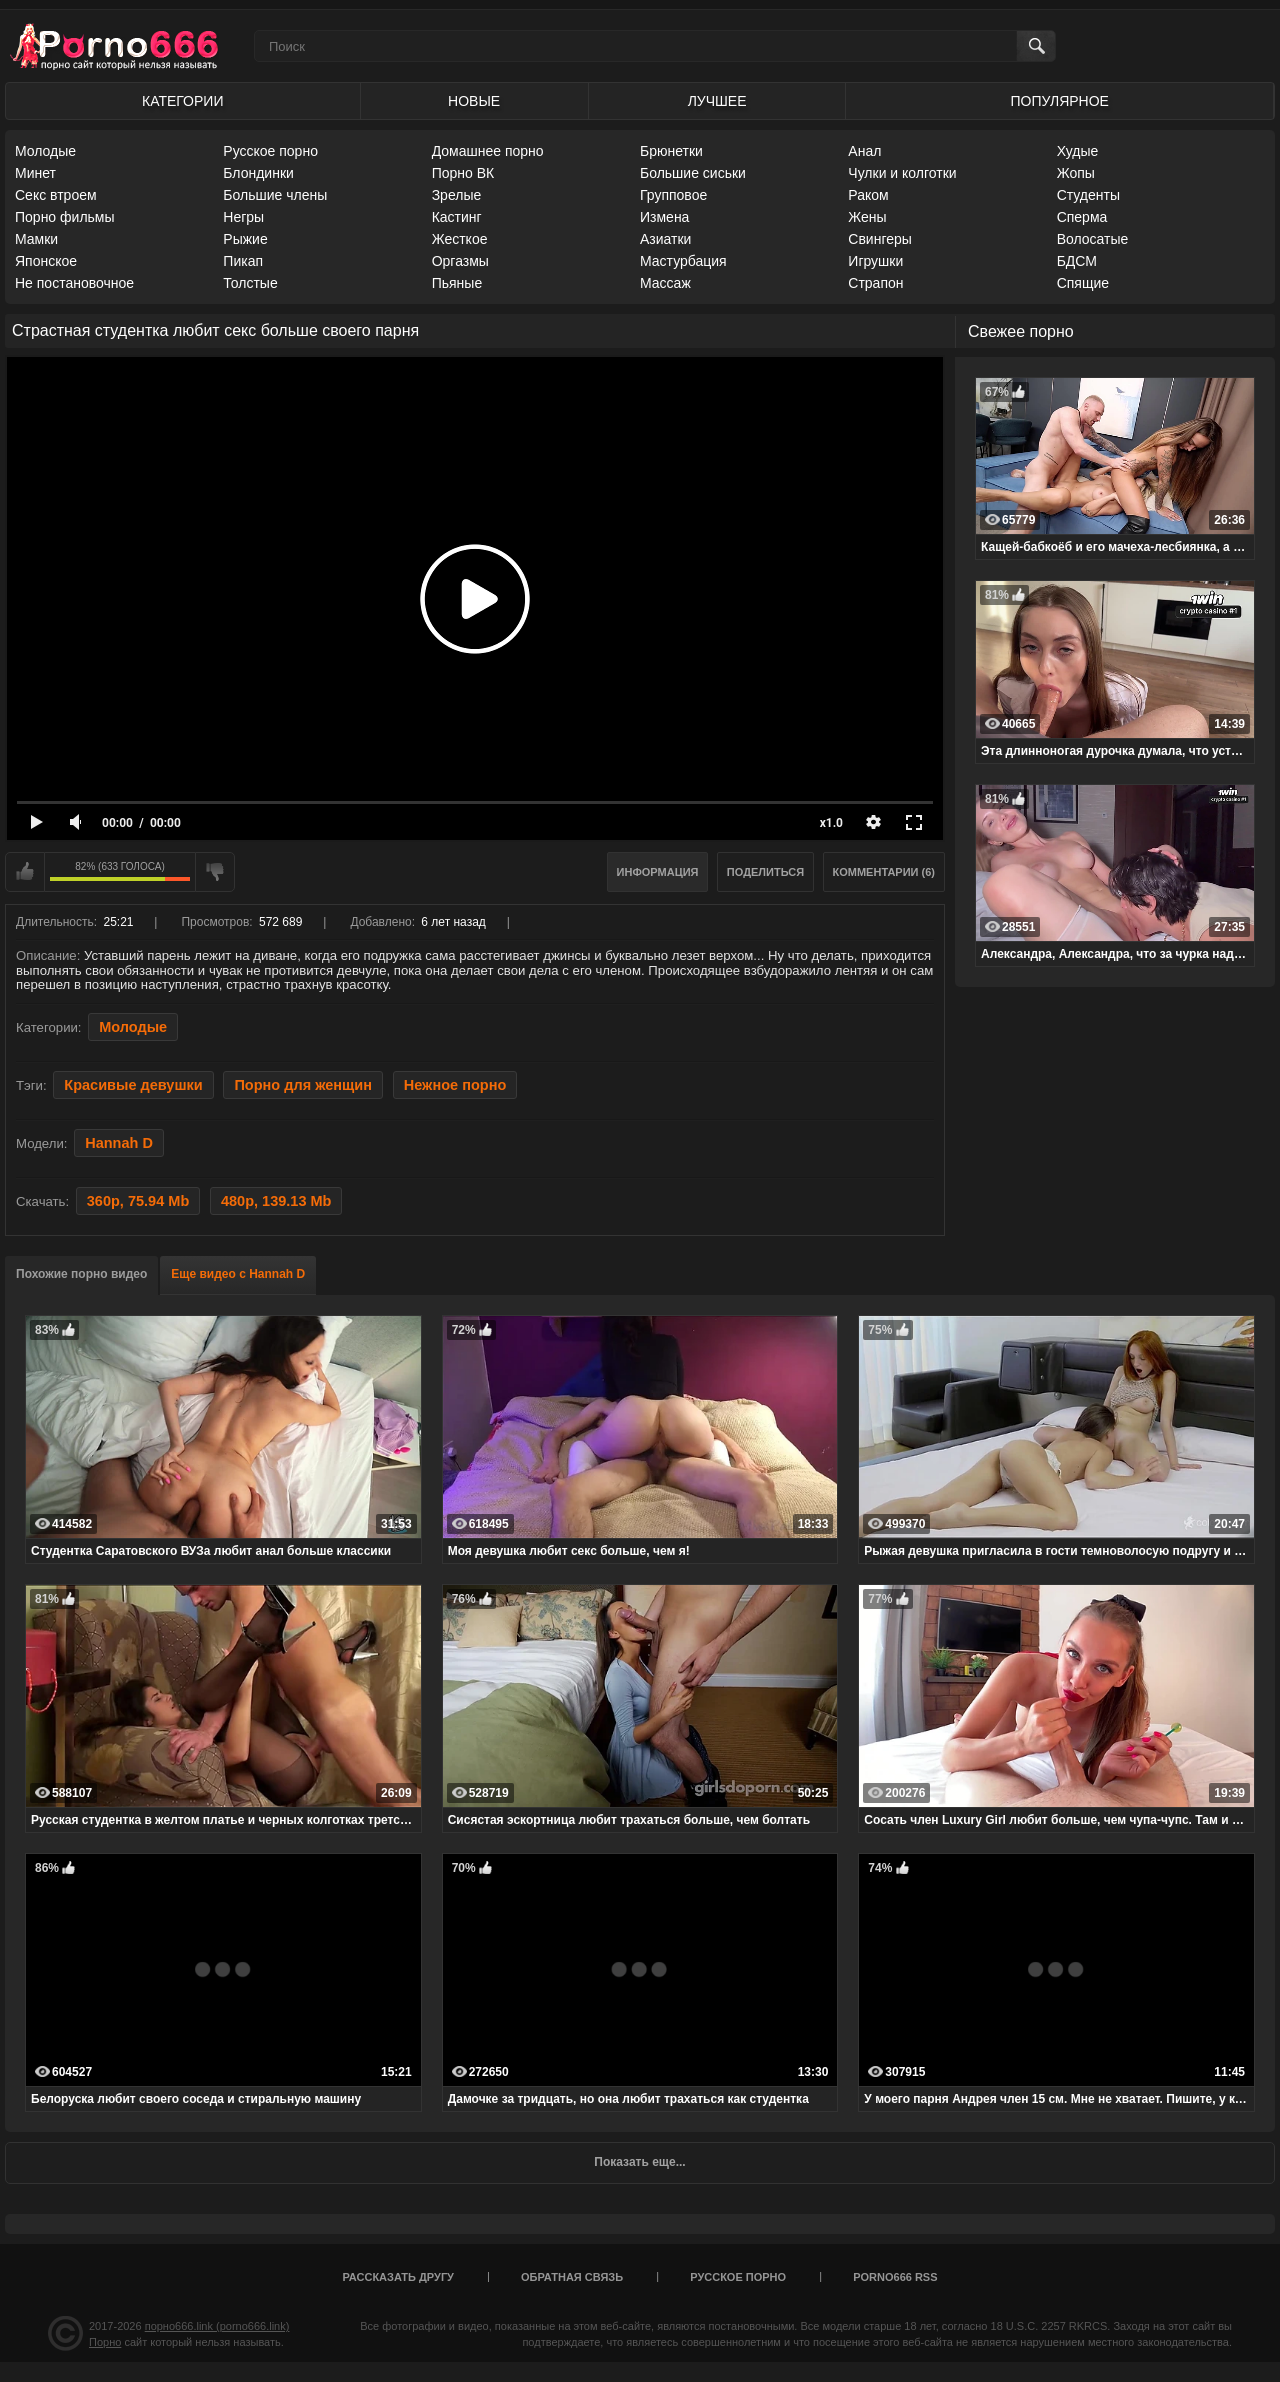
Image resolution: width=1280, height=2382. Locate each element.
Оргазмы (460, 261)
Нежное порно (455, 1085)
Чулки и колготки (902, 173)
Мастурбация (683, 261)
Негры (243, 217)
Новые (474, 101)
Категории (182, 101)
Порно (105, 2342)
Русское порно (270, 151)
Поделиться (765, 872)
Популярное (1060, 101)
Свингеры (880, 239)
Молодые (45, 151)
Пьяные (457, 283)
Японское (46, 261)
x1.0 (831, 823)
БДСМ (1077, 261)
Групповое (673, 195)
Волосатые (1093, 239)
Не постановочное (74, 283)
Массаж (665, 283)
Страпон (875, 283)
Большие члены (275, 195)
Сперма (1082, 217)
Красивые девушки (133, 1085)
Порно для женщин (303, 1085)
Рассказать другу (398, 2277)
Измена (664, 217)
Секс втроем (56, 195)
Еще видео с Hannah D (238, 1274)
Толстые (250, 283)
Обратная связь (572, 2277)
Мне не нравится (215, 872)
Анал (864, 151)
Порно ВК (463, 173)
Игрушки (875, 261)
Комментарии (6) (884, 872)
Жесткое (460, 239)
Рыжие (245, 239)
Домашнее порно (488, 151)
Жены (867, 217)
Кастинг (457, 217)
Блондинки (258, 173)
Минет (35, 173)
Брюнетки (671, 151)
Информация (658, 872)
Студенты (1088, 195)
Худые (1078, 151)
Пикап (243, 261)
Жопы (1076, 173)
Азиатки (665, 239)
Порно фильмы (65, 217)
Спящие (1083, 283)
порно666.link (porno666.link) (217, 2326)
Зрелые (457, 195)
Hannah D (119, 1143)
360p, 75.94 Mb (138, 1201)
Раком (868, 195)
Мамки (36, 239)
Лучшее (717, 101)
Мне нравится (25, 872)
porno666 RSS (895, 2277)
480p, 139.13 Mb (276, 1201)
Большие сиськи (693, 173)
